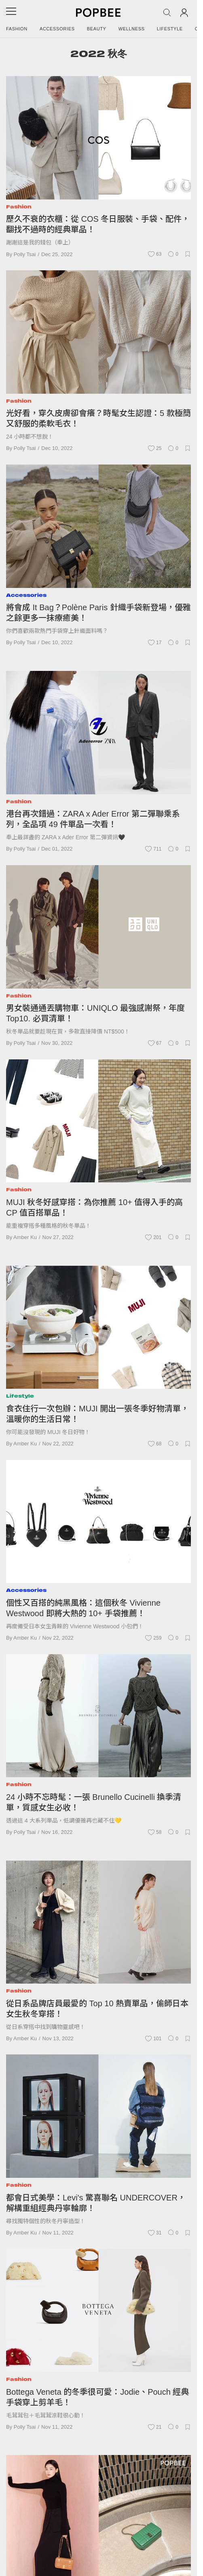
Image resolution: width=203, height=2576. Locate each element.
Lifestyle (170, 28)
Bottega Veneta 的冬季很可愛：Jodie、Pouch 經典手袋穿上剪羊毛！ (97, 2397)
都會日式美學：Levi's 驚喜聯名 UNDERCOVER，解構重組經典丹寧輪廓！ (96, 2203)
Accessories (57, 28)
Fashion (16, 28)
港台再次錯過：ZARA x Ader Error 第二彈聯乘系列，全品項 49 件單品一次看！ (93, 819)
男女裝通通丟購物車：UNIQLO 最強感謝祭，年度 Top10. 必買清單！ (95, 1013)
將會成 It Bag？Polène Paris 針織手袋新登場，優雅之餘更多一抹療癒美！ (98, 612)
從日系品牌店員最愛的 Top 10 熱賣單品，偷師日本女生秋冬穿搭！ (97, 2008)
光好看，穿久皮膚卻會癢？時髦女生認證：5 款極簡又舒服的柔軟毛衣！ (98, 418)
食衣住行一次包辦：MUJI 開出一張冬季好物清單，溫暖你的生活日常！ (97, 1414)
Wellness (131, 28)
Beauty (96, 28)
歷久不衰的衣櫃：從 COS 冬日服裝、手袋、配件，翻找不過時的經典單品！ (98, 224)
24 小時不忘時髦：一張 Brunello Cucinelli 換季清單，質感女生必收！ (93, 1802)
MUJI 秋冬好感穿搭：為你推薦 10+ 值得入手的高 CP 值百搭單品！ (94, 1207)
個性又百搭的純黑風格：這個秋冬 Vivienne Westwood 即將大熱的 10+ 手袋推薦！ (83, 1608)
